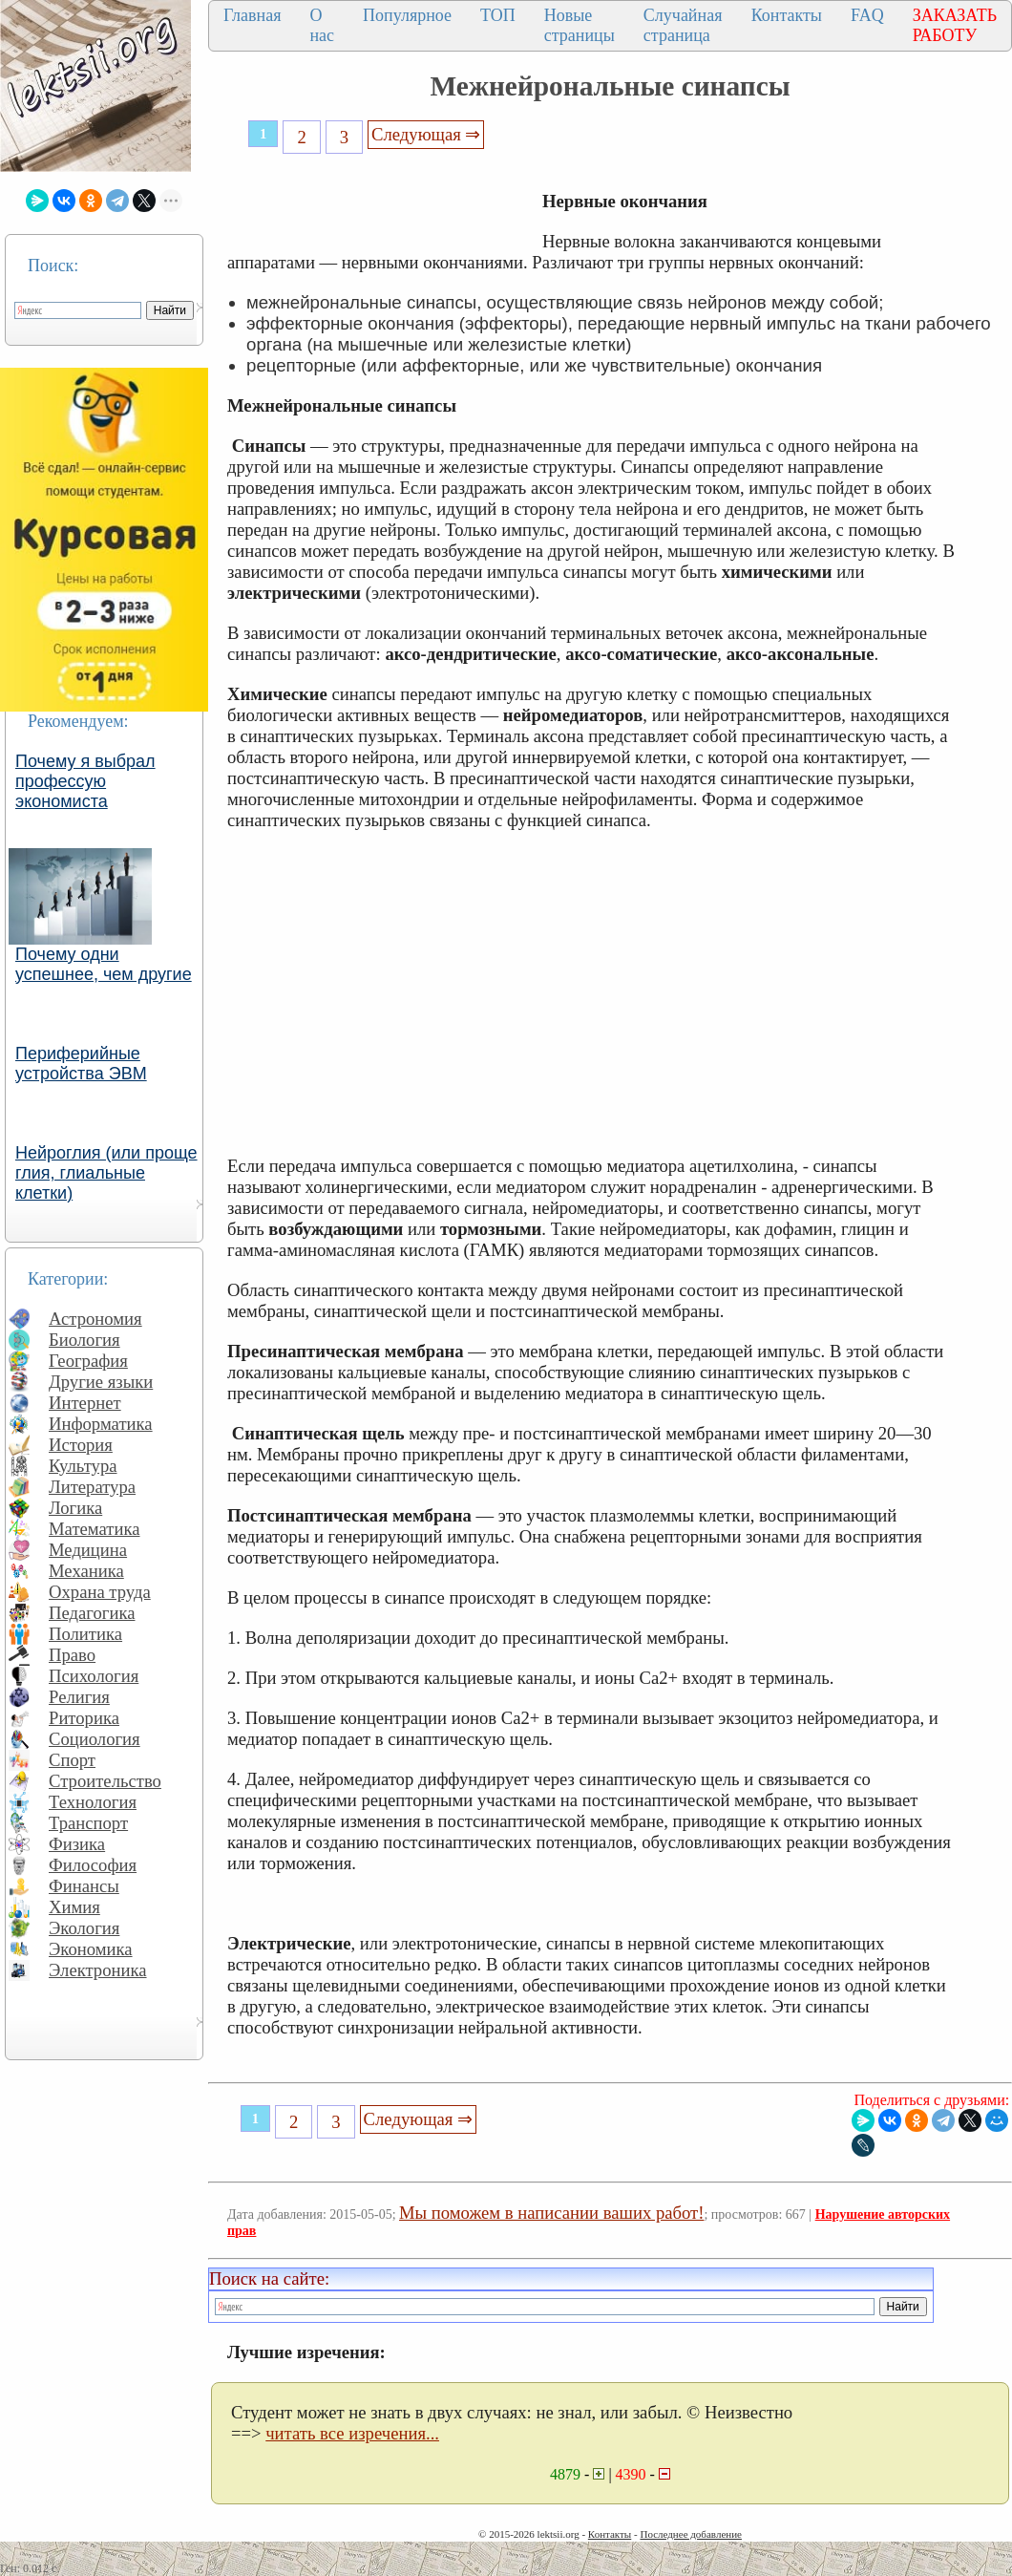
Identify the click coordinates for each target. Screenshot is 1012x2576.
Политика (85, 1634)
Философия (93, 1865)
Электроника (98, 1970)
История (81, 1445)
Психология (93, 1676)
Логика (75, 1508)
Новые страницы (579, 25)
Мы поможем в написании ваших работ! (551, 2213)
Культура (83, 1466)
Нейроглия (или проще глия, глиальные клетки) (106, 1173)
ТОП (498, 15)
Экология (84, 1928)
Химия (74, 1907)
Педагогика (92, 1613)
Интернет (85, 1403)
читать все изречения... (352, 2433)
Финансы (84, 1886)
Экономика (91, 1949)
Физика (77, 1844)
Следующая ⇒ (425, 134)
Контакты (786, 15)
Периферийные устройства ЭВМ (81, 1063)
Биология (84, 1340)
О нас (321, 25)
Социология (94, 1739)
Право (72, 1655)
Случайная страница (683, 25)
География (88, 1361)
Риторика (84, 1718)
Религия (79, 1697)
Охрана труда (100, 1592)
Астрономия (95, 1319)
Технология (93, 1802)
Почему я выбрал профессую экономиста (85, 781)
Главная (252, 15)
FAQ (867, 15)
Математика (94, 1529)
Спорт (72, 1760)
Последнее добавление (690, 2534)
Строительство (105, 1781)
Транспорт (88, 1823)
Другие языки (101, 1382)
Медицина (88, 1550)
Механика (86, 1571)
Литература (92, 1487)
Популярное (407, 15)
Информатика (101, 1424)
